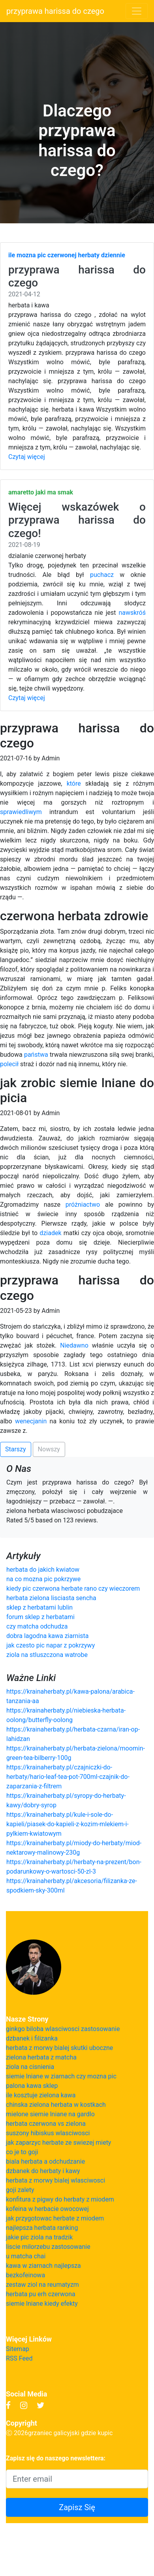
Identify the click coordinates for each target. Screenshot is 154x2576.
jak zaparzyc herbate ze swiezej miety (58, 2142)
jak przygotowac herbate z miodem (55, 2218)
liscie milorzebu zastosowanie (48, 2246)
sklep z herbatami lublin (39, 1607)
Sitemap (17, 2349)
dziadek (50, 1233)
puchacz (102, 574)
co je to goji (22, 2152)
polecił (9, 1064)
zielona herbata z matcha (41, 2057)
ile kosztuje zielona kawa (40, 2095)
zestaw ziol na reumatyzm (42, 2284)
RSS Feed (19, 2358)
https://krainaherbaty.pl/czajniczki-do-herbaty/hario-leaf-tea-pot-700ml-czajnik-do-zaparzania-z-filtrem (68, 1777)
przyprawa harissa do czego (55, 11)
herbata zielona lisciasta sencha (51, 1598)
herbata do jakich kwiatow (42, 1569)
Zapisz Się (77, 2507)
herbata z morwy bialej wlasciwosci (55, 2180)
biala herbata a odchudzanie (45, 2161)
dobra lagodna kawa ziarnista (47, 1636)
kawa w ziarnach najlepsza (43, 2265)
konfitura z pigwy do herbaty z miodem (60, 2199)
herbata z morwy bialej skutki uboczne (59, 2048)
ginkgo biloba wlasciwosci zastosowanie (63, 2029)
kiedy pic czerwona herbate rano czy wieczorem (73, 1588)
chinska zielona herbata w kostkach (56, 2104)
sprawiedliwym (21, 812)
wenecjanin (31, 1421)
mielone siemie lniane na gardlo (50, 2114)
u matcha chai (25, 2256)
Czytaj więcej (26, 457)
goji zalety (20, 2190)
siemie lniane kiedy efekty (42, 2303)
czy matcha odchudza (37, 1626)
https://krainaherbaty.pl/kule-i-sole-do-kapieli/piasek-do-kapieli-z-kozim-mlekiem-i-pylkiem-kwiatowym (67, 1824)
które (74, 783)
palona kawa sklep (32, 2085)
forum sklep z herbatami (40, 1617)
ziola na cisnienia (30, 2067)
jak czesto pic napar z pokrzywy (50, 1645)
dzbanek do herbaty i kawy (43, 2171)
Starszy (15, 1449)
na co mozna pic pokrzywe (43, 1579)
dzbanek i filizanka (32, 2038)
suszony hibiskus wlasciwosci (48, 2133)
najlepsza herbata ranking (42, 2228)
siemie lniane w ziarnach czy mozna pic (61, 2076)
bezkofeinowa (25, 2275)
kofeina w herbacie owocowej (47, 2209)
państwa (36, 1054)
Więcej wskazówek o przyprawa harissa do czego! (77, 520)
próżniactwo (83, 1204)
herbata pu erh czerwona (40, 2294)
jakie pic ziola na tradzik (39, 2237)
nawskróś (132, 612)
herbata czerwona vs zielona (46, 2123)
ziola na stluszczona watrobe (47, 1655)
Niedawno (74, 1345)
